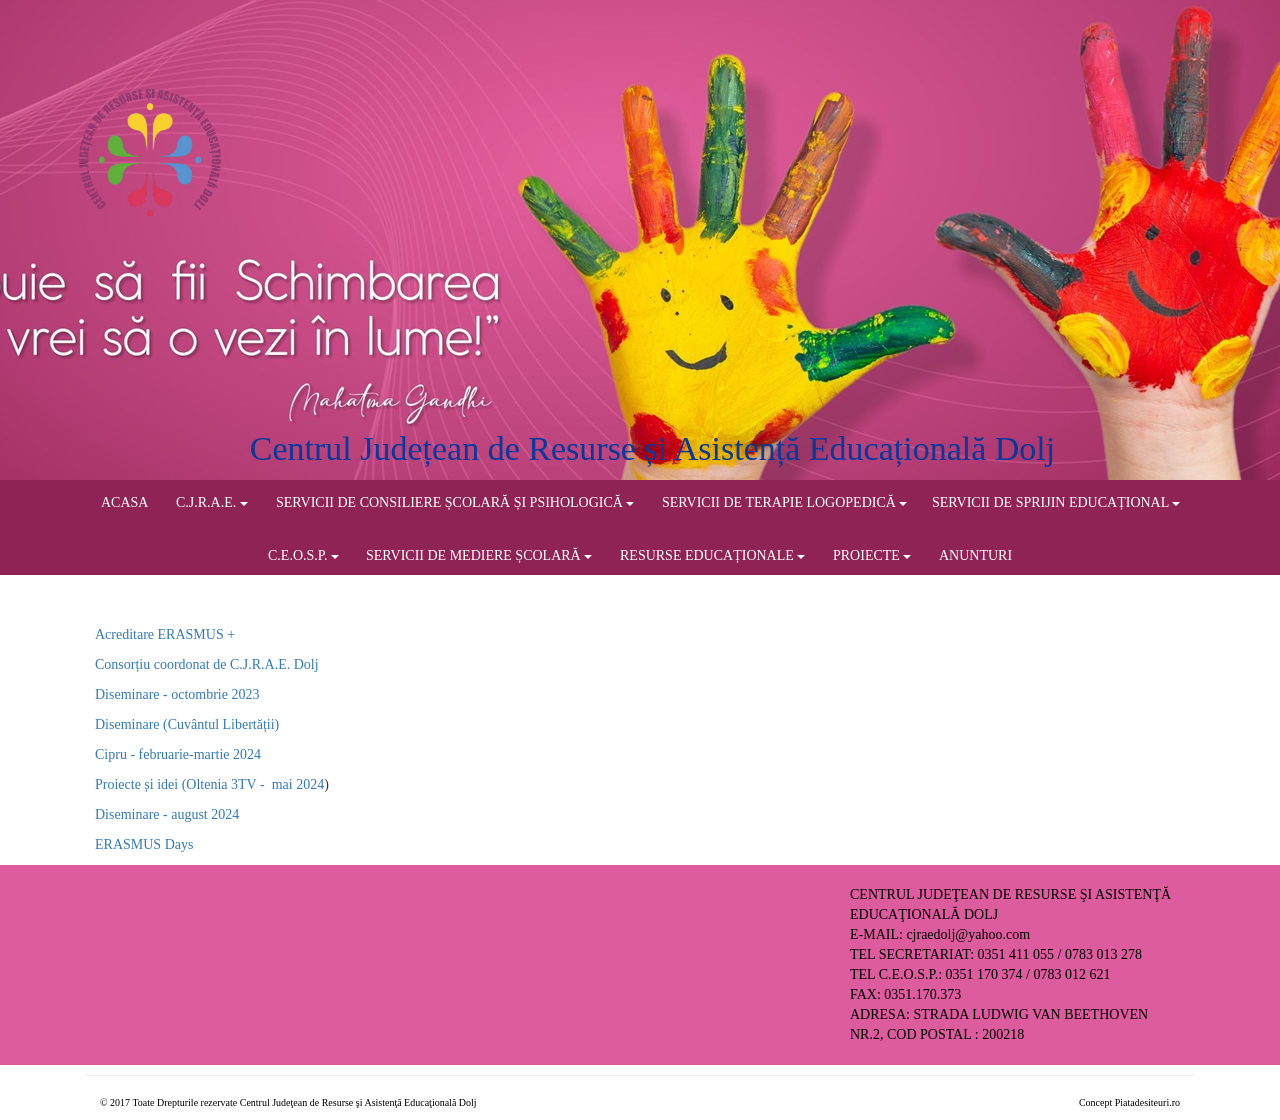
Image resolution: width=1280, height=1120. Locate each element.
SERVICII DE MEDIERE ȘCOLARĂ (479, 555)
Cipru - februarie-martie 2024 (178, 754)
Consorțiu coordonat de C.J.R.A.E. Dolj (207, 664)
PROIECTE (872, 555)
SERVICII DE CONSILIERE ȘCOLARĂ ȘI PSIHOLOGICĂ (455, 502)
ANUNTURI (975, 555)
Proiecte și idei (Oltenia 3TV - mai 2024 (209, 784)
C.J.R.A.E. (212, 502)
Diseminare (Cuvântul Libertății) (187, 724)
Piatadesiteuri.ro (1147, 1102)
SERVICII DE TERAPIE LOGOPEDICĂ (784, 502)
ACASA (124, 502)
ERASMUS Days (144, 844)
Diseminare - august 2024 (167, 814)
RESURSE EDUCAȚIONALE (712, 555)
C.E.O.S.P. (303, 555)
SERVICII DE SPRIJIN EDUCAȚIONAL (1056, 502)
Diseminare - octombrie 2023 (177, 694)
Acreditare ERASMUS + (165, 634)
